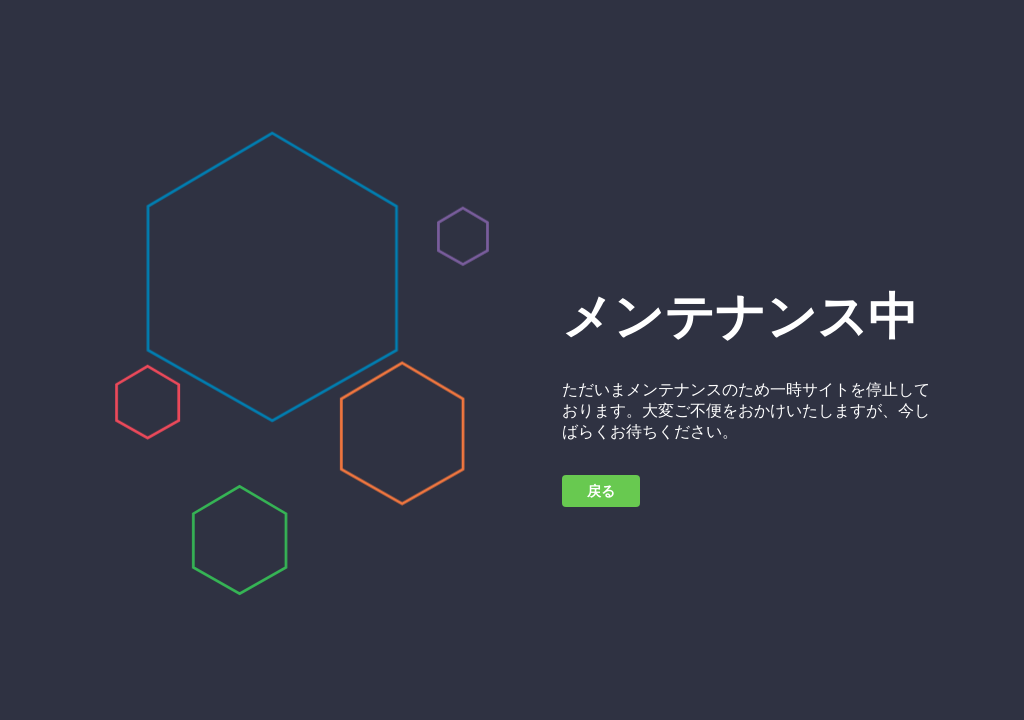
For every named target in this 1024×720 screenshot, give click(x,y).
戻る (601, 491)
